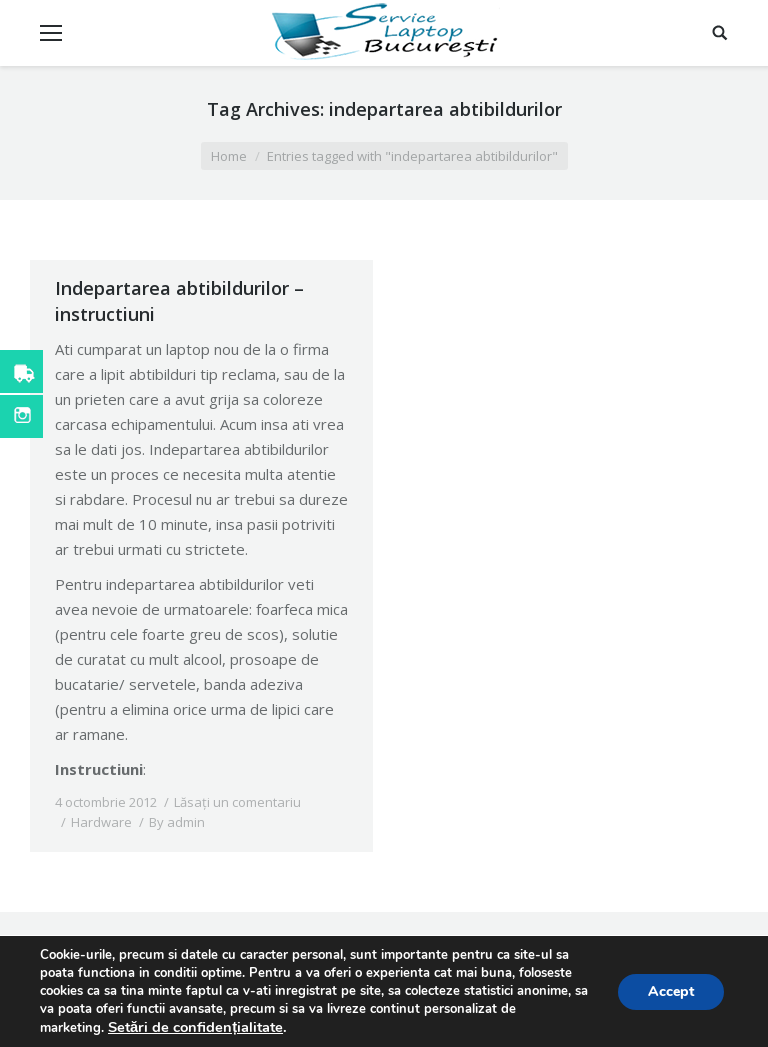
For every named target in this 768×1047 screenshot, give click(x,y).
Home (229, 156)
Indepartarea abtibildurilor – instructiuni (179, 301)
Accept (671, 991)
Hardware (101, 822)
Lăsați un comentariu (237, 802)
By (177, 822)
